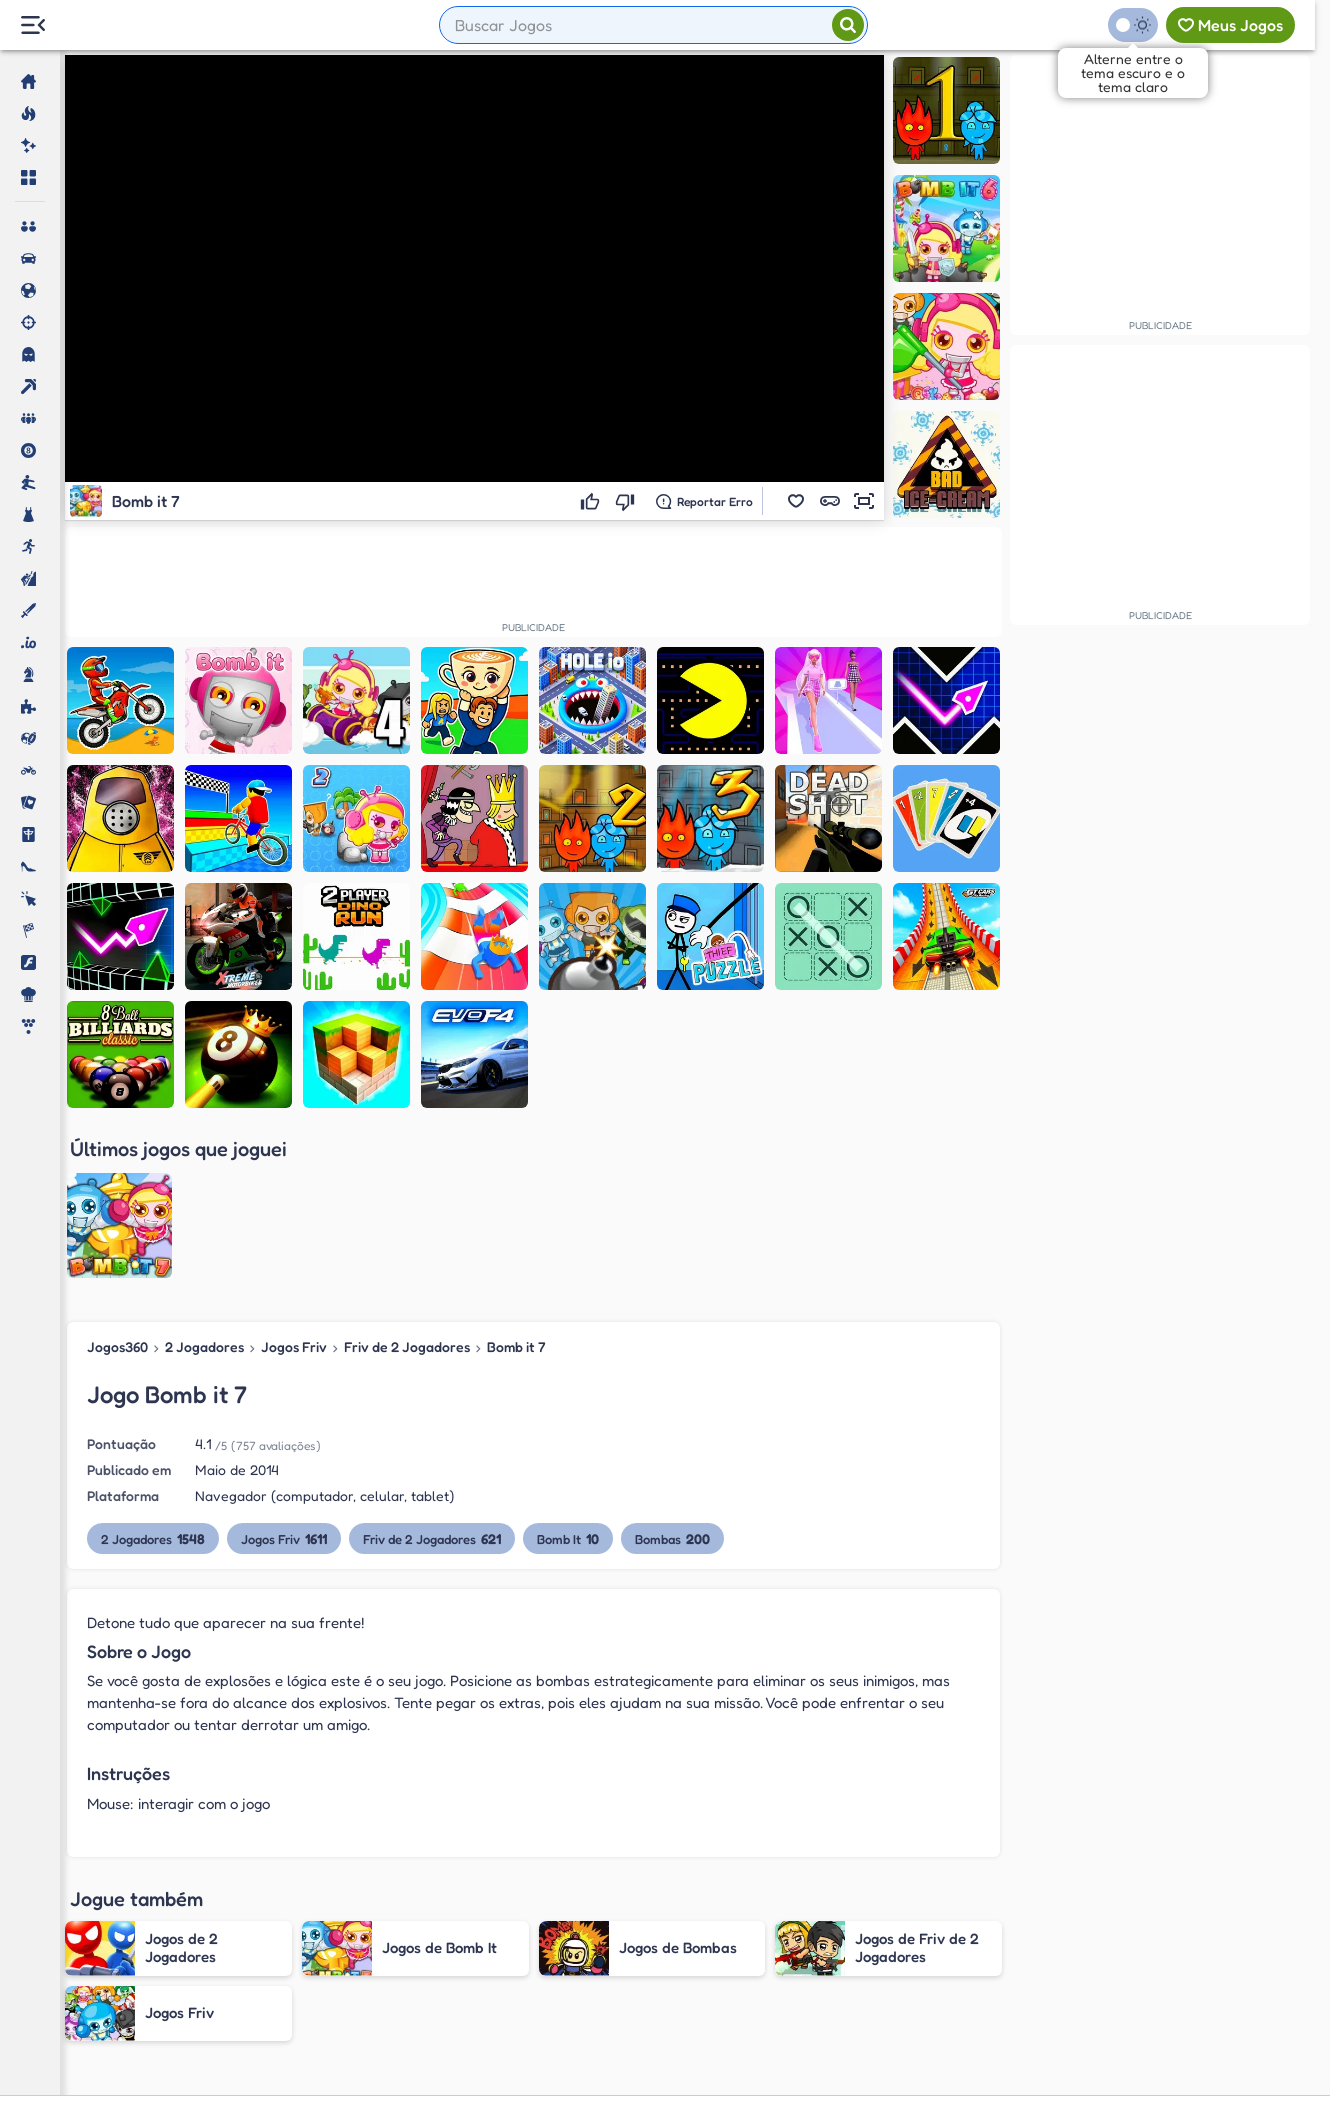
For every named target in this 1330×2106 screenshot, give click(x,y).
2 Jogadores (204, 1181)
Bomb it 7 (516, 1181)
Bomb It (568, 1373)
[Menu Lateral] (32, 25)
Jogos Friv (294, 1181)
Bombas (672, 1373)
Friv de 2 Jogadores (407, 1181)
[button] (796, 501)
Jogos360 (117, 1181)
